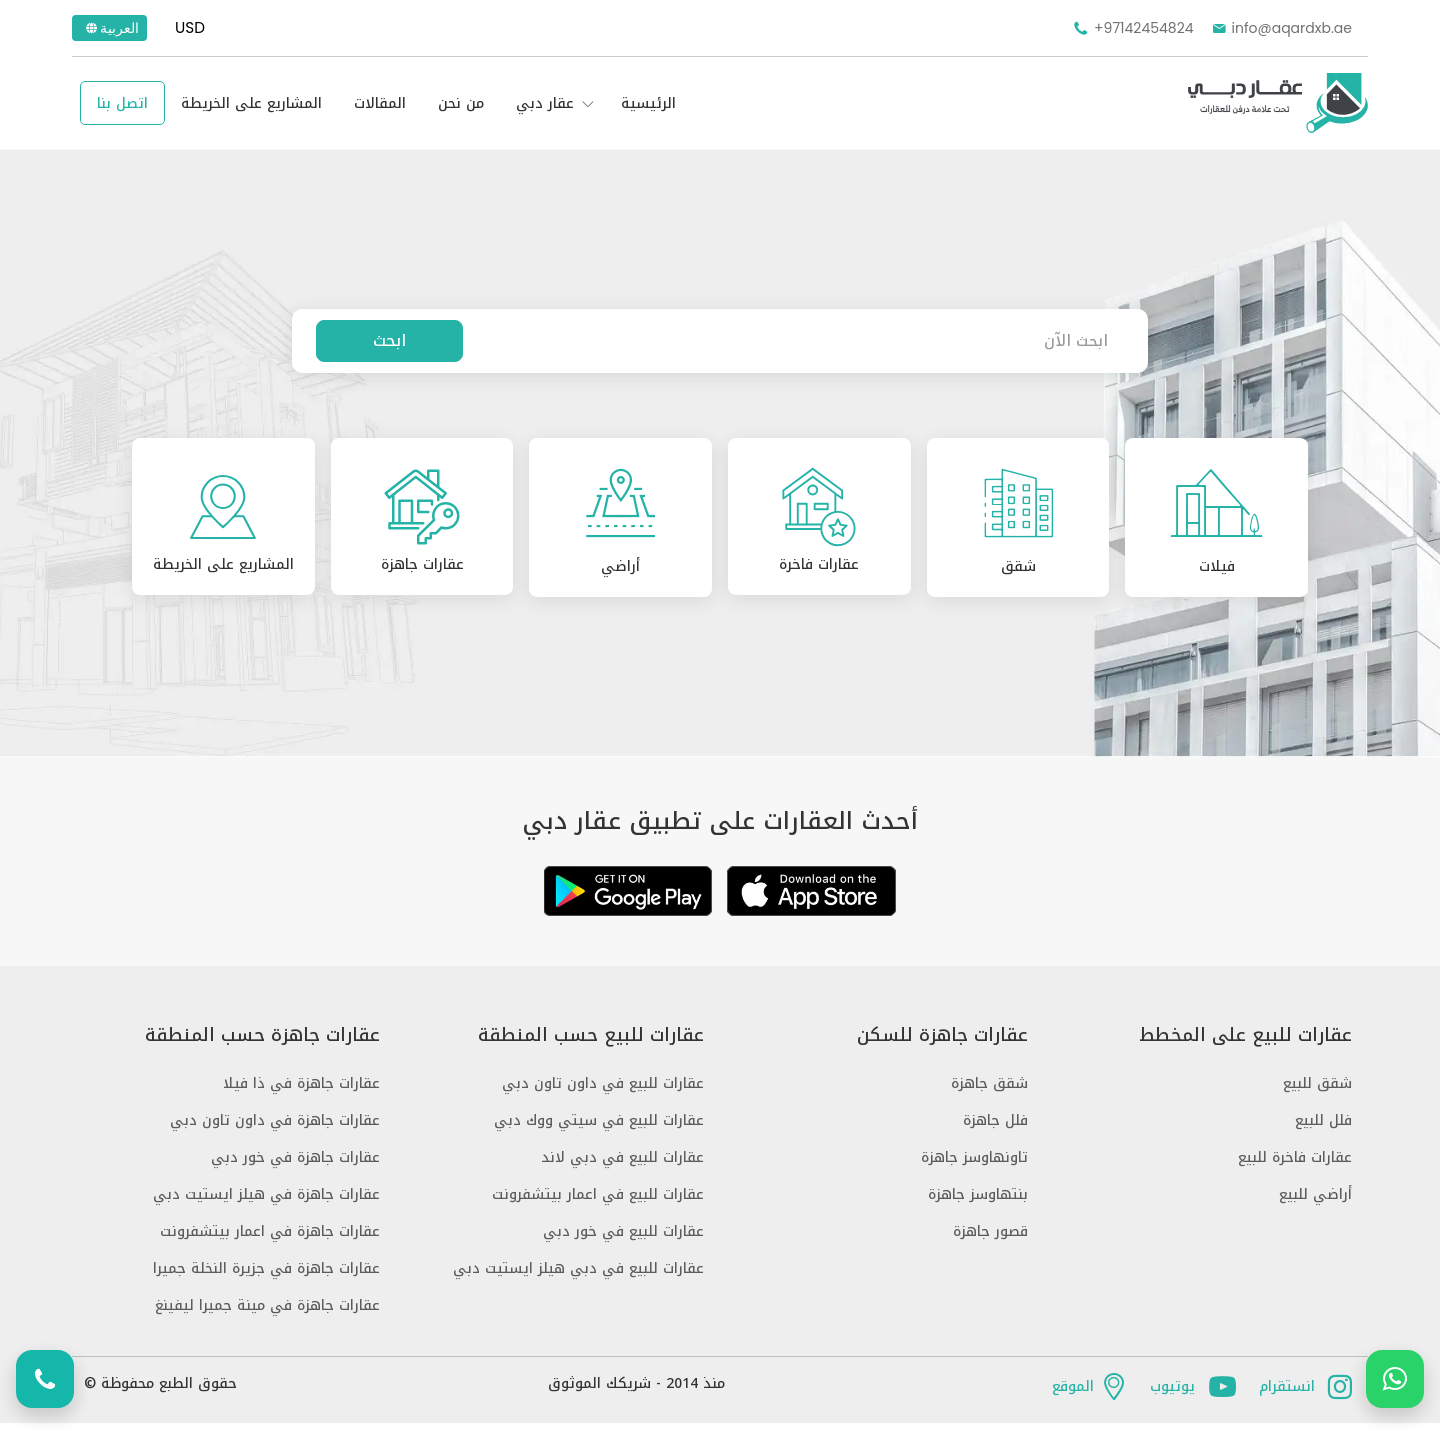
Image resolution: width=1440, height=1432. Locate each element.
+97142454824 (1132, 28)
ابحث (389, 340)
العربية (111, 28)
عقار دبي (545, 103)
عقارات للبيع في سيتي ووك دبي (599, 1129)
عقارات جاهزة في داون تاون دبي (275, 1129)
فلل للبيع (1323, 1129)
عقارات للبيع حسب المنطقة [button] (591, 1044)
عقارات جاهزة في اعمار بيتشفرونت (270, 1240)
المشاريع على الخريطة (251, 103)
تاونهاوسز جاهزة (974, 1166)
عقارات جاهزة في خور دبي (295, 1166)
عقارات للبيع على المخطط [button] (1245, 1044)
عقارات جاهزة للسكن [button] (942, 1044)
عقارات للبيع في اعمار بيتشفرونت (598, 1203)
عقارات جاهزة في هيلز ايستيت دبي (266, 1203)
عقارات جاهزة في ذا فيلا (301, 1092)
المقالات (380, 103)
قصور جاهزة (990, 1240)
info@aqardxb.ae (1281, 28)
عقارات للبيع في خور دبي (623, 1240)
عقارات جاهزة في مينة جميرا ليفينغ (267, 1314)
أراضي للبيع (1315, 1203)
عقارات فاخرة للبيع (1295, 1166)
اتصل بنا (122, 103)
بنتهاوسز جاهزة (978, 1203)
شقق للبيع (1317, 1092)
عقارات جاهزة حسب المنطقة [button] (262, 1044)
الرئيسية (648, 103)
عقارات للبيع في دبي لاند (622, 1166)
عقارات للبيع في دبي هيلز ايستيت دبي (578, 1277)
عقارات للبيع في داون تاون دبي (603, 1092)
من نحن (461, 103)
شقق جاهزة (989, 1092)
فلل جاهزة (995, 1129)
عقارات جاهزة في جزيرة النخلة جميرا (266, 1277)
